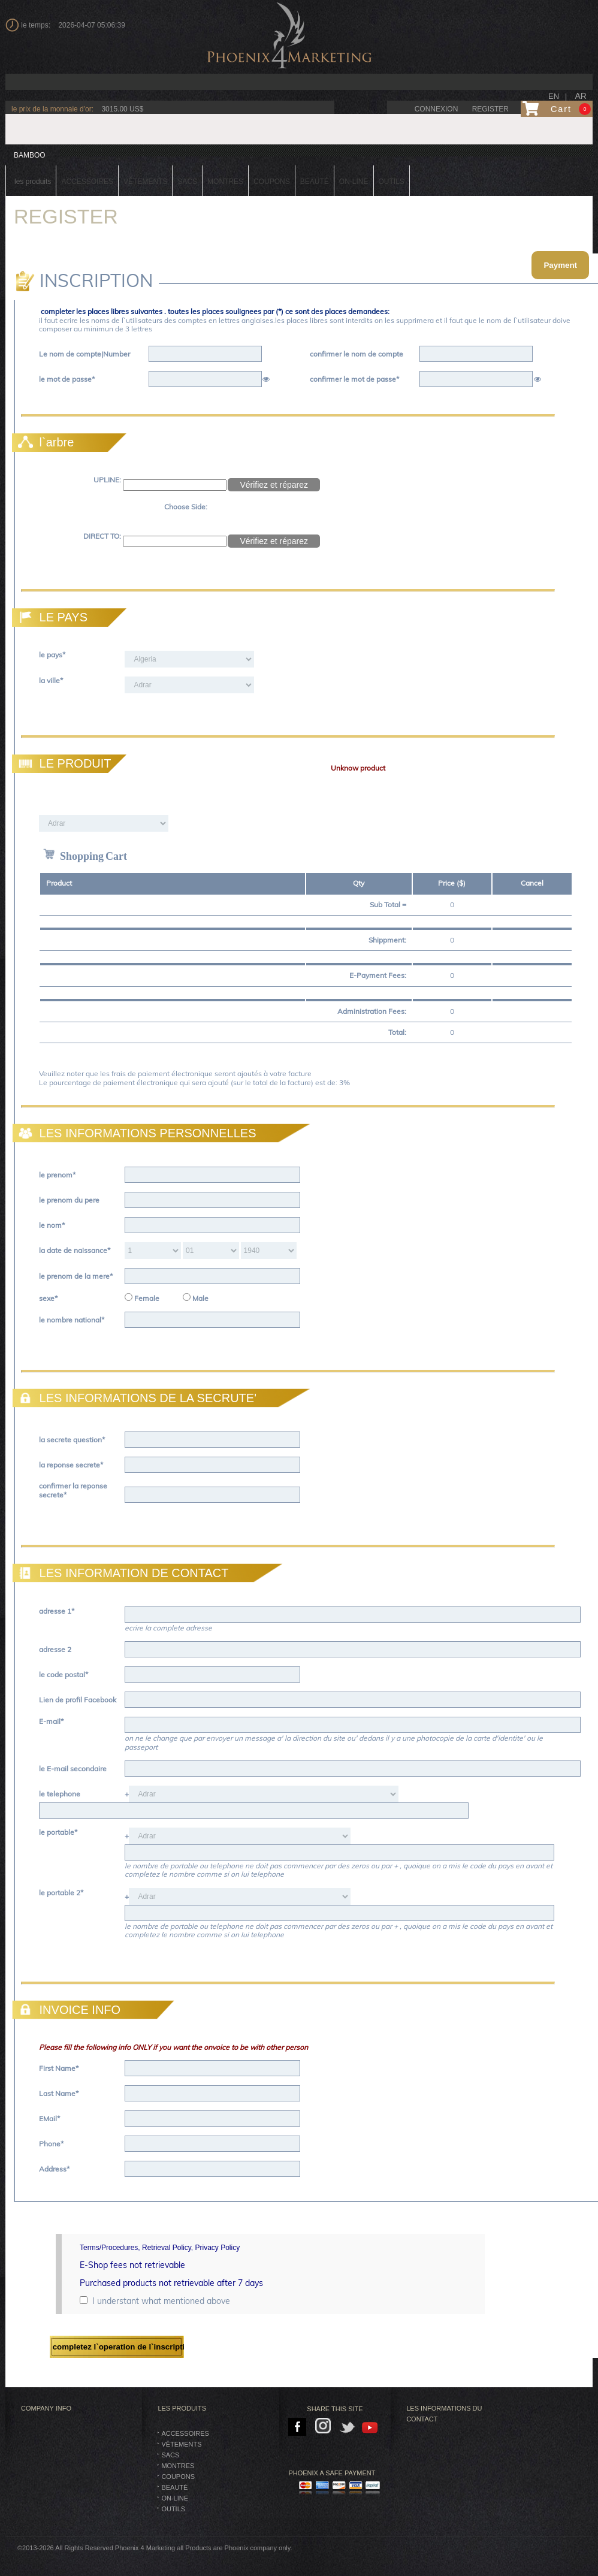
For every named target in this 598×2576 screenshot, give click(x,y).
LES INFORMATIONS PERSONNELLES (135, 1133)
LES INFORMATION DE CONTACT (122, 1573)
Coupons (178, 2476)
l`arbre (44, 442)
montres (177, 2465)
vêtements (181, 2444)
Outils (173, 2508)
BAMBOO (30, 155)
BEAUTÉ (174, 2487)
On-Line (174, 2498)
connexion (436, 109)
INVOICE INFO (67, 2009)
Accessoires (185, 2433)
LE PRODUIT (63, 763)
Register (490, 109)
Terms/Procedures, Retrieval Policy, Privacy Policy (160, 2247)
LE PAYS (51, 617)
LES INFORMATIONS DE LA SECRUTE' (135, 1398)
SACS (170, 2455)
